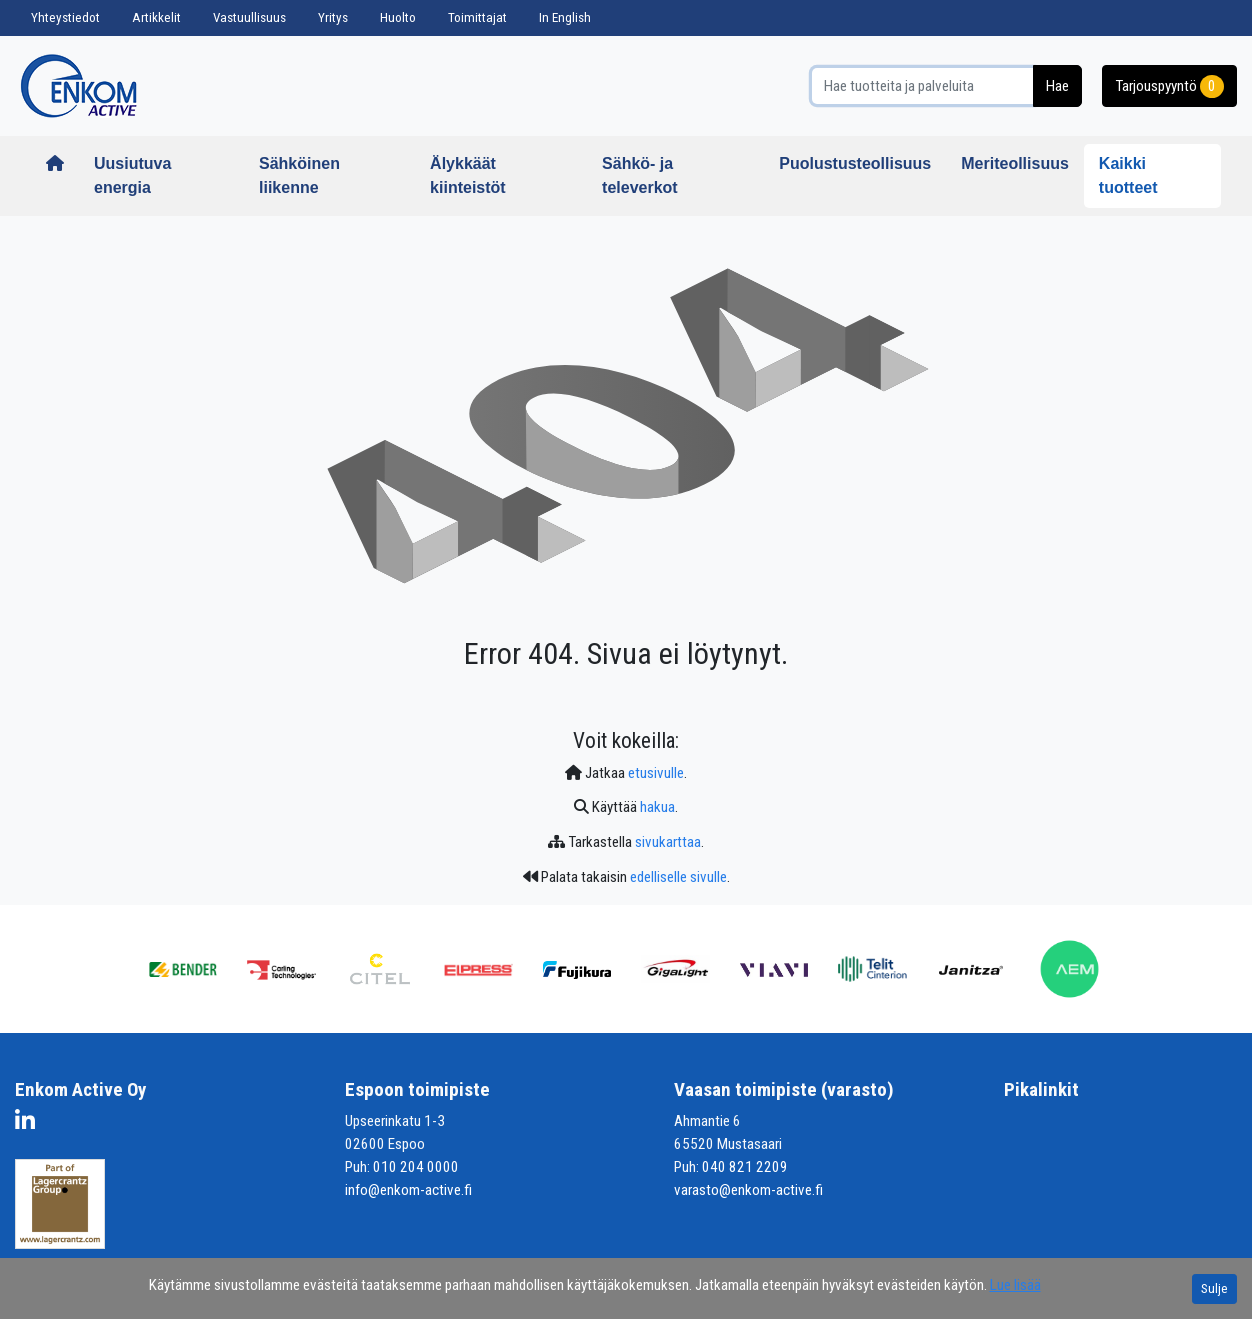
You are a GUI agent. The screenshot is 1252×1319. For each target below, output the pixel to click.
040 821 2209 (745, 1167)
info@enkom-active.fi (408, 1190)
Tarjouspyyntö (1169, 86)
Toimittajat (477, 17)
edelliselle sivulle (678, 877)
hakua (657, 807)
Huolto (398, 17)
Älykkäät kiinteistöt (468, 175)
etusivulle (656, 773)
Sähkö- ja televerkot (640, 175)
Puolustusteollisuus (855, 163)
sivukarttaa (668, 842)
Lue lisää (1015, 1285)
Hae (1057, 86)
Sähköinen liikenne (299, 175)
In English (565, 17)
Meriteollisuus (1015, 163)
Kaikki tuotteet (1128, 175)
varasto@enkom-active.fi (748, 1190)
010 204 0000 (416, 1167)
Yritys (333, 17)
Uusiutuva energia (132, 175)
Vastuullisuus (249, 17)
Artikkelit (156, 17)
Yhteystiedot (65, 17)
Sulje (1214, 1288)
